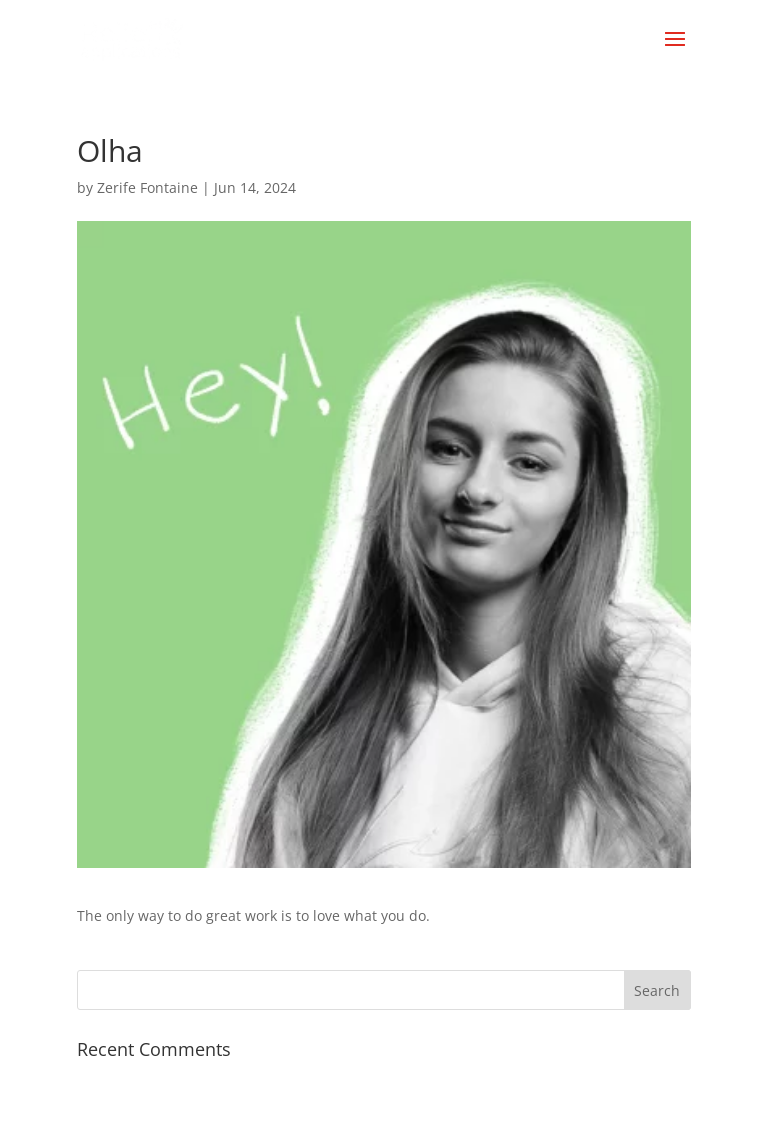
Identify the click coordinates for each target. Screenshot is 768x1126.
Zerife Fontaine (147, 187)
